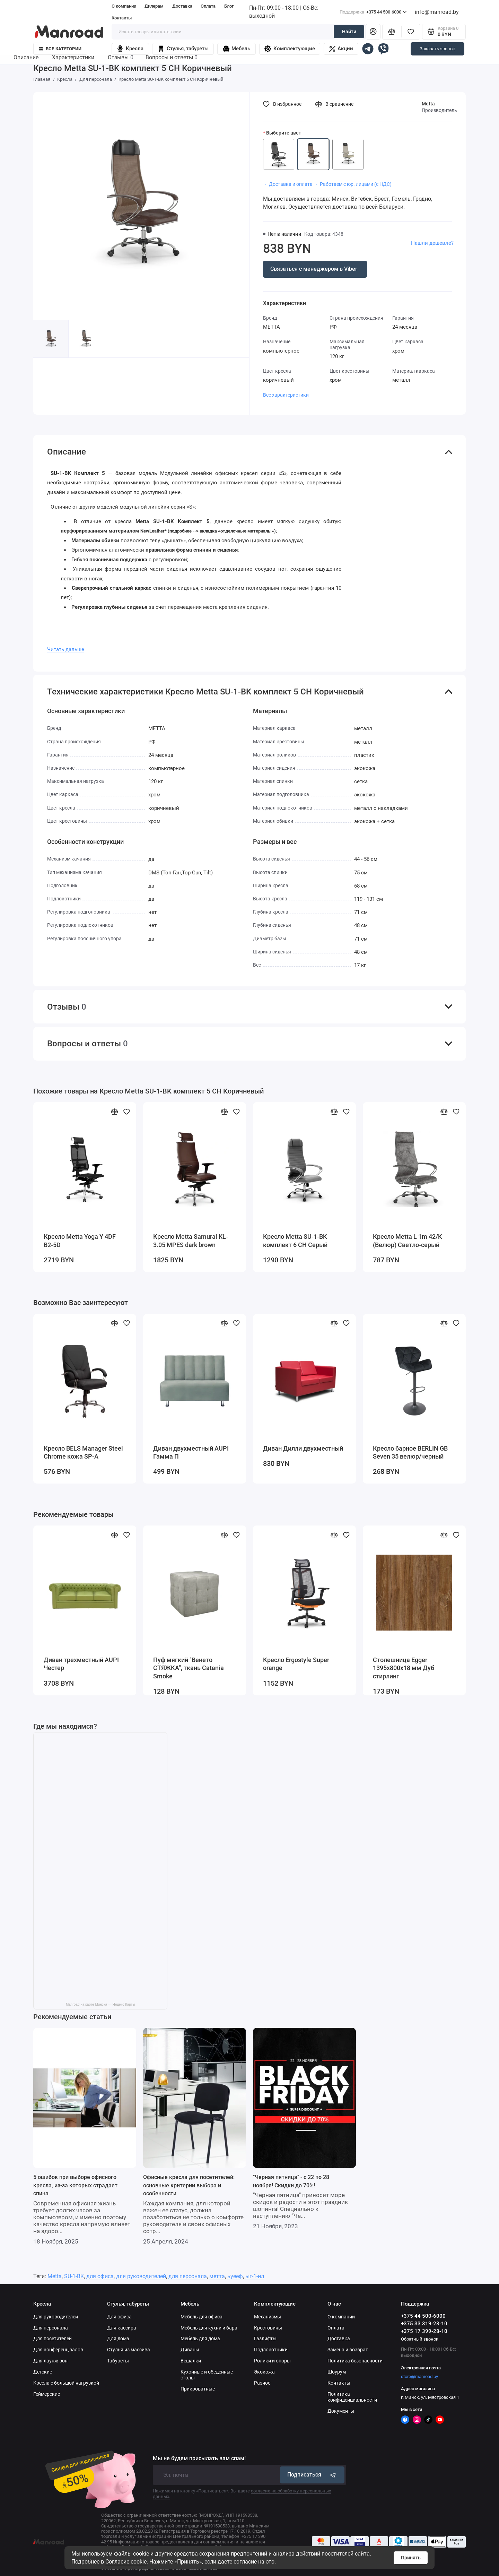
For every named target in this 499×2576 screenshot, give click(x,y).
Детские (42, 2372)
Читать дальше (65, 649)
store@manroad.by (419, 2376)
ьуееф (235, 2276)
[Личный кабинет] (373, 32)
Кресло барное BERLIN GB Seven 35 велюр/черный (410, 1452)
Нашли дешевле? (432, 243)
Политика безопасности (355, 2360)
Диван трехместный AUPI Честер (81, 1664)
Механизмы (267, 2316)
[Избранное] (411, 32)
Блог (229, 6)
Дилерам (154, 6)
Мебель (236, 48)
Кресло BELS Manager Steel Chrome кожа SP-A (83, 1452)
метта (217, 2276)
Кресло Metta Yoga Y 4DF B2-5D (80, 1240)
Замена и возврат (347, 2349)
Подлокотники (271, 2349)
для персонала (187, 2276)
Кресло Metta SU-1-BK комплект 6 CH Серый (295, 1240)
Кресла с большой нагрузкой (66, 2383)
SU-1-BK (74, 2276)
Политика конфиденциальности (352, 2397)
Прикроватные (198, 2389)
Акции (341, 48)
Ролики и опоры (272, 2360)
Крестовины (268, 2328)
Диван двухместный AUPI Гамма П (191, 1452)
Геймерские (46, 2394)
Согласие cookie (126, 2561)
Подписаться (312, 2475)
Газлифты (265, 2338)
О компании (124, 6)
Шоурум (336, 2372)
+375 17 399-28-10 (424, 2331)
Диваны (190, 2349)
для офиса (100, 2276)
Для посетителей (52, 2338)
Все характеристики (286, 395)
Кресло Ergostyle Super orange (296, 1664)
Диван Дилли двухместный (303, 1448)
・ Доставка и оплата (288, 184)
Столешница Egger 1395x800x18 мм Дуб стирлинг (403, 1668)
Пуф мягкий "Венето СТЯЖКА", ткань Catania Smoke (188, 1668)
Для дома (118, 2338)
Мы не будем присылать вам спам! (199, 2458)
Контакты (122, 17)
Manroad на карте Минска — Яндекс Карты (100, 2004)
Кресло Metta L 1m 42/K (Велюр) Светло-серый (407, 1240)
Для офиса (119, 2316)
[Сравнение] (392, 32)
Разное (262, 2383)
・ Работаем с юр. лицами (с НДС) (353, 184)
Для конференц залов (58, 2349)
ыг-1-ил (254, 2276)
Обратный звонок (419, 2339)
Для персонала (50, 2328)
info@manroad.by (437, 12)
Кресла (130, 48)
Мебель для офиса (201, 2316)
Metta (428, 103)
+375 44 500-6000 (373, 12)
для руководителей (141, 2276)
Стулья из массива (128, 2349)
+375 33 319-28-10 (424, 2323)
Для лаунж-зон (50, 2360)
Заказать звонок (437, 48)
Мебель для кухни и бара (209, 2328)
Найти (349, 31)
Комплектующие (289, 48)
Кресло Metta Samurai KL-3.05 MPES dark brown (190, 1240)
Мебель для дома (200, 2338)
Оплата (208, 6)
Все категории (60, 48)
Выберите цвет (283, 133)
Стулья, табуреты (183, 48)
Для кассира (121, 2328)
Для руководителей (55, 2316)
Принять (411, 2557)
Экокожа (264, 2372)
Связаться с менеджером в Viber (313, 269)
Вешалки (191, 2360)
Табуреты (118, 2360)
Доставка (182, 6)
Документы (340, 2411)
